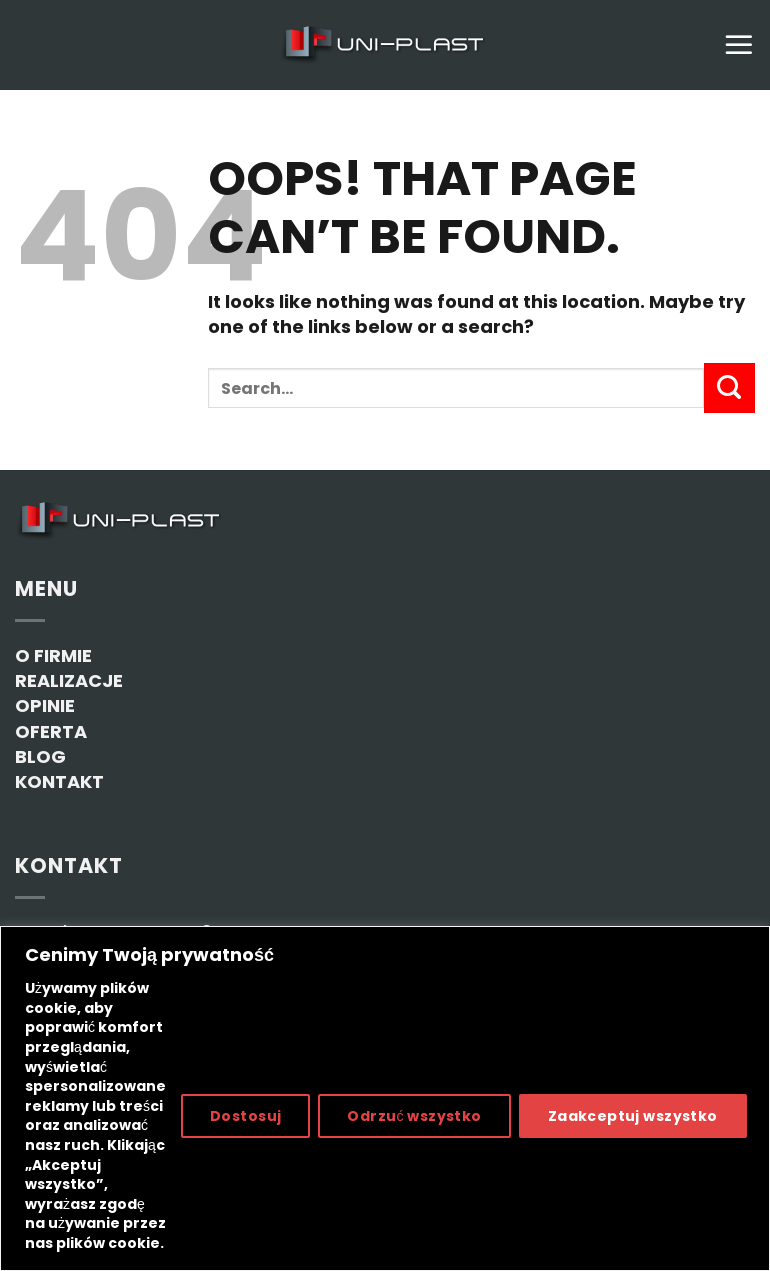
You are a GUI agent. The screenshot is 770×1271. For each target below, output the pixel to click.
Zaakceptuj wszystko (633, 1116)
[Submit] (729, 388)
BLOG (40, 756)
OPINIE (45, 705)
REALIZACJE (69, 680)
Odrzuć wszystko (414, 1116)
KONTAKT (59, 781)
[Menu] (739, 45)
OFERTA (51, 731)
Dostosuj (245, 1116)
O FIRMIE (53, 655)
